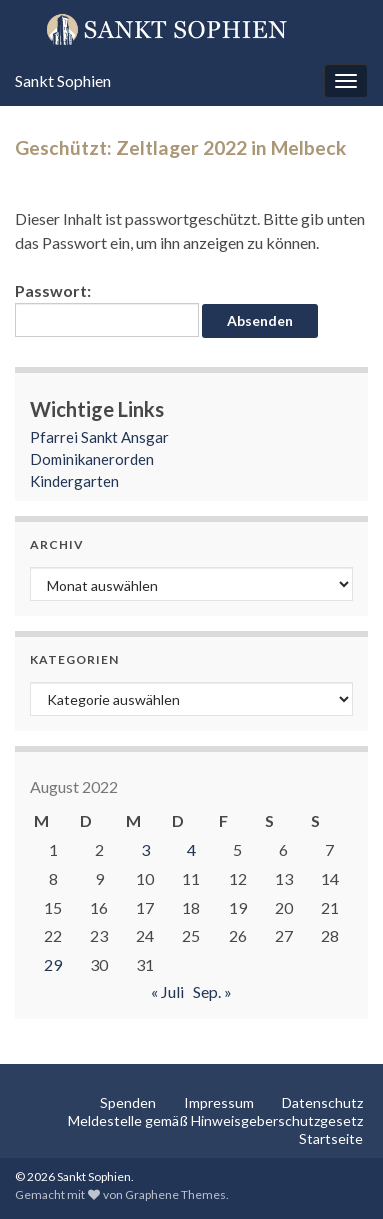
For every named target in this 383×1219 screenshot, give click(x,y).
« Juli (167, 991)
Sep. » (212, 991)
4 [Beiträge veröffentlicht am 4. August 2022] (191, 849)
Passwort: (107, 309)
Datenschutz (322, 1102)
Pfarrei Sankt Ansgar (99, 437)
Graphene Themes (175, 1194)
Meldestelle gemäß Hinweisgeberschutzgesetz (215, 1120)
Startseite (331, 1138)
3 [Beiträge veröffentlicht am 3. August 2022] (145, 849)
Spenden (128, 1102)
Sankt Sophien (63, 80)
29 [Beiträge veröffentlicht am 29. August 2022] (53, 964)
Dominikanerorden (92, 459)
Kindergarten (74, 481)
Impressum (219, 1102)
